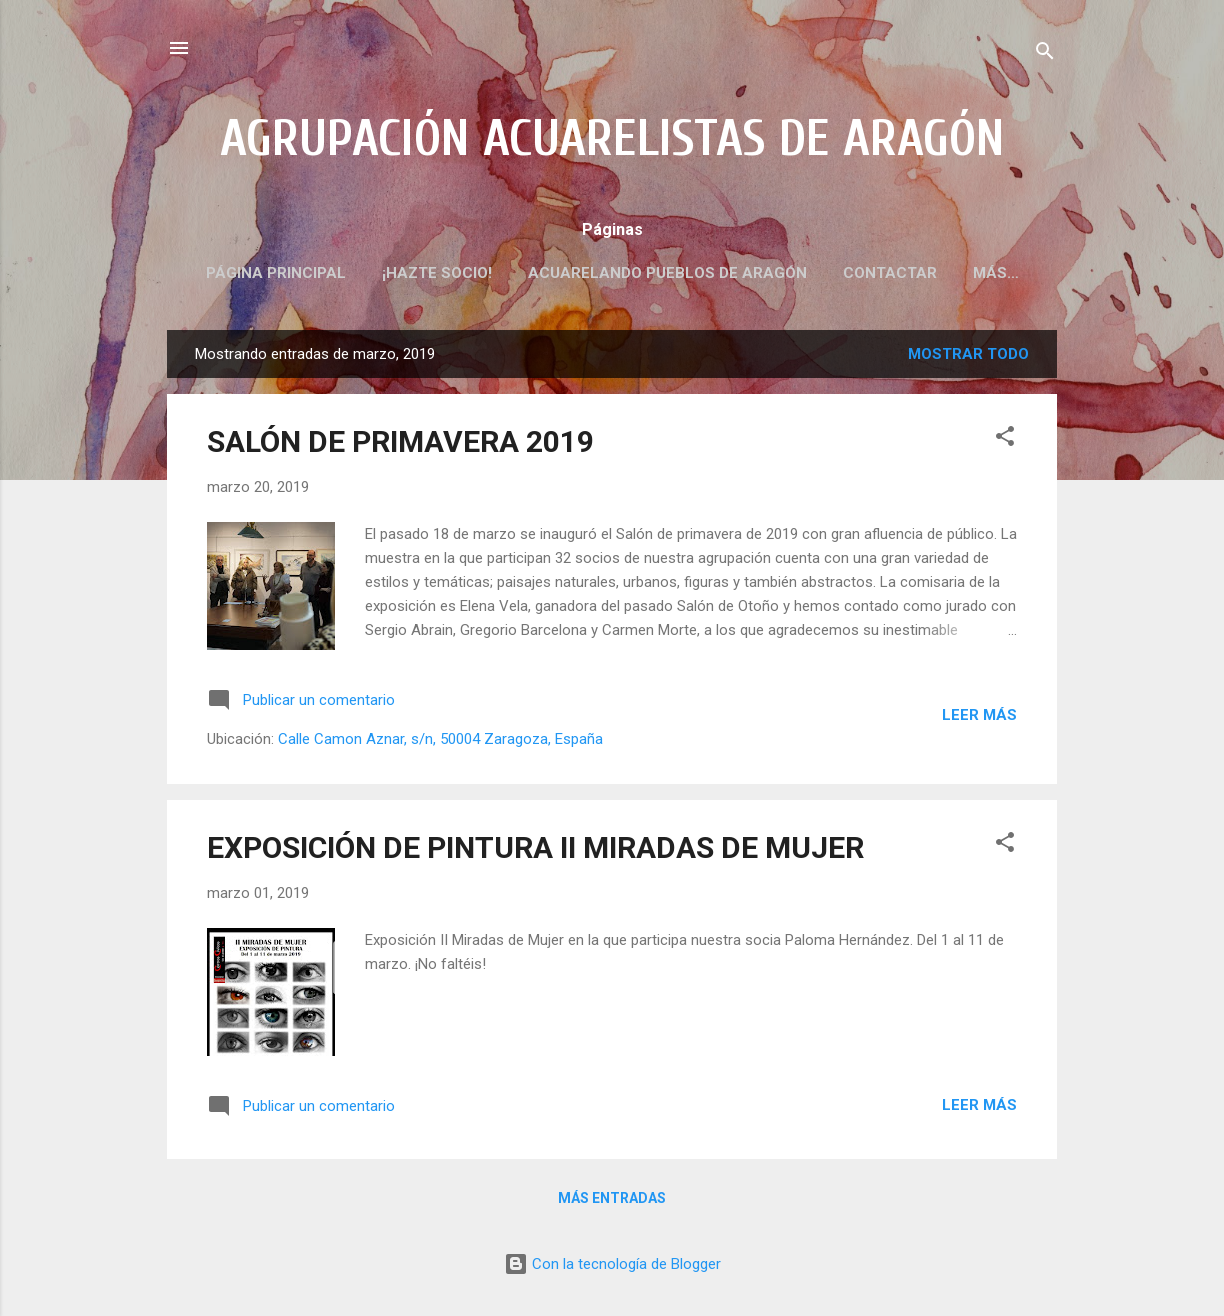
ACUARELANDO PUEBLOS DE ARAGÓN (667, 273)
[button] (1005, 439)
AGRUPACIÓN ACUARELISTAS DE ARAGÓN (612, 139)
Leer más (979, 715)
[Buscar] (1045, 54)
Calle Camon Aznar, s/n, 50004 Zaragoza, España (440, 739)
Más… (996, 273)
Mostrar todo (968, 354)
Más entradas (612, 1198)
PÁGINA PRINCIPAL (276, 273)
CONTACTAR (890, 273)
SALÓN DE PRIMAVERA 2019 (400, 441)
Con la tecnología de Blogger (612, 1264)
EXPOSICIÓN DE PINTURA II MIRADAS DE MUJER (535, 847)
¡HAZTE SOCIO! (437, 273)
